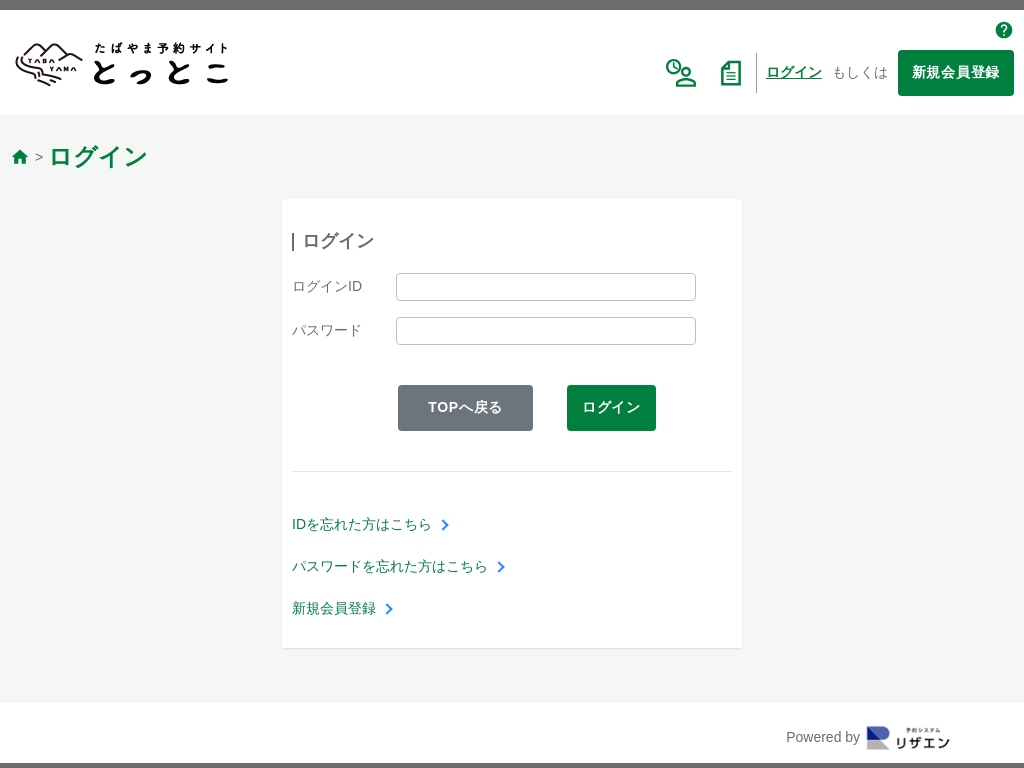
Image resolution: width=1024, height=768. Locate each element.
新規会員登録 (956, 72)
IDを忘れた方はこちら (362, 524)
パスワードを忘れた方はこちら (390, 566)
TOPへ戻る (465, 407)
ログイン (794, 72)
